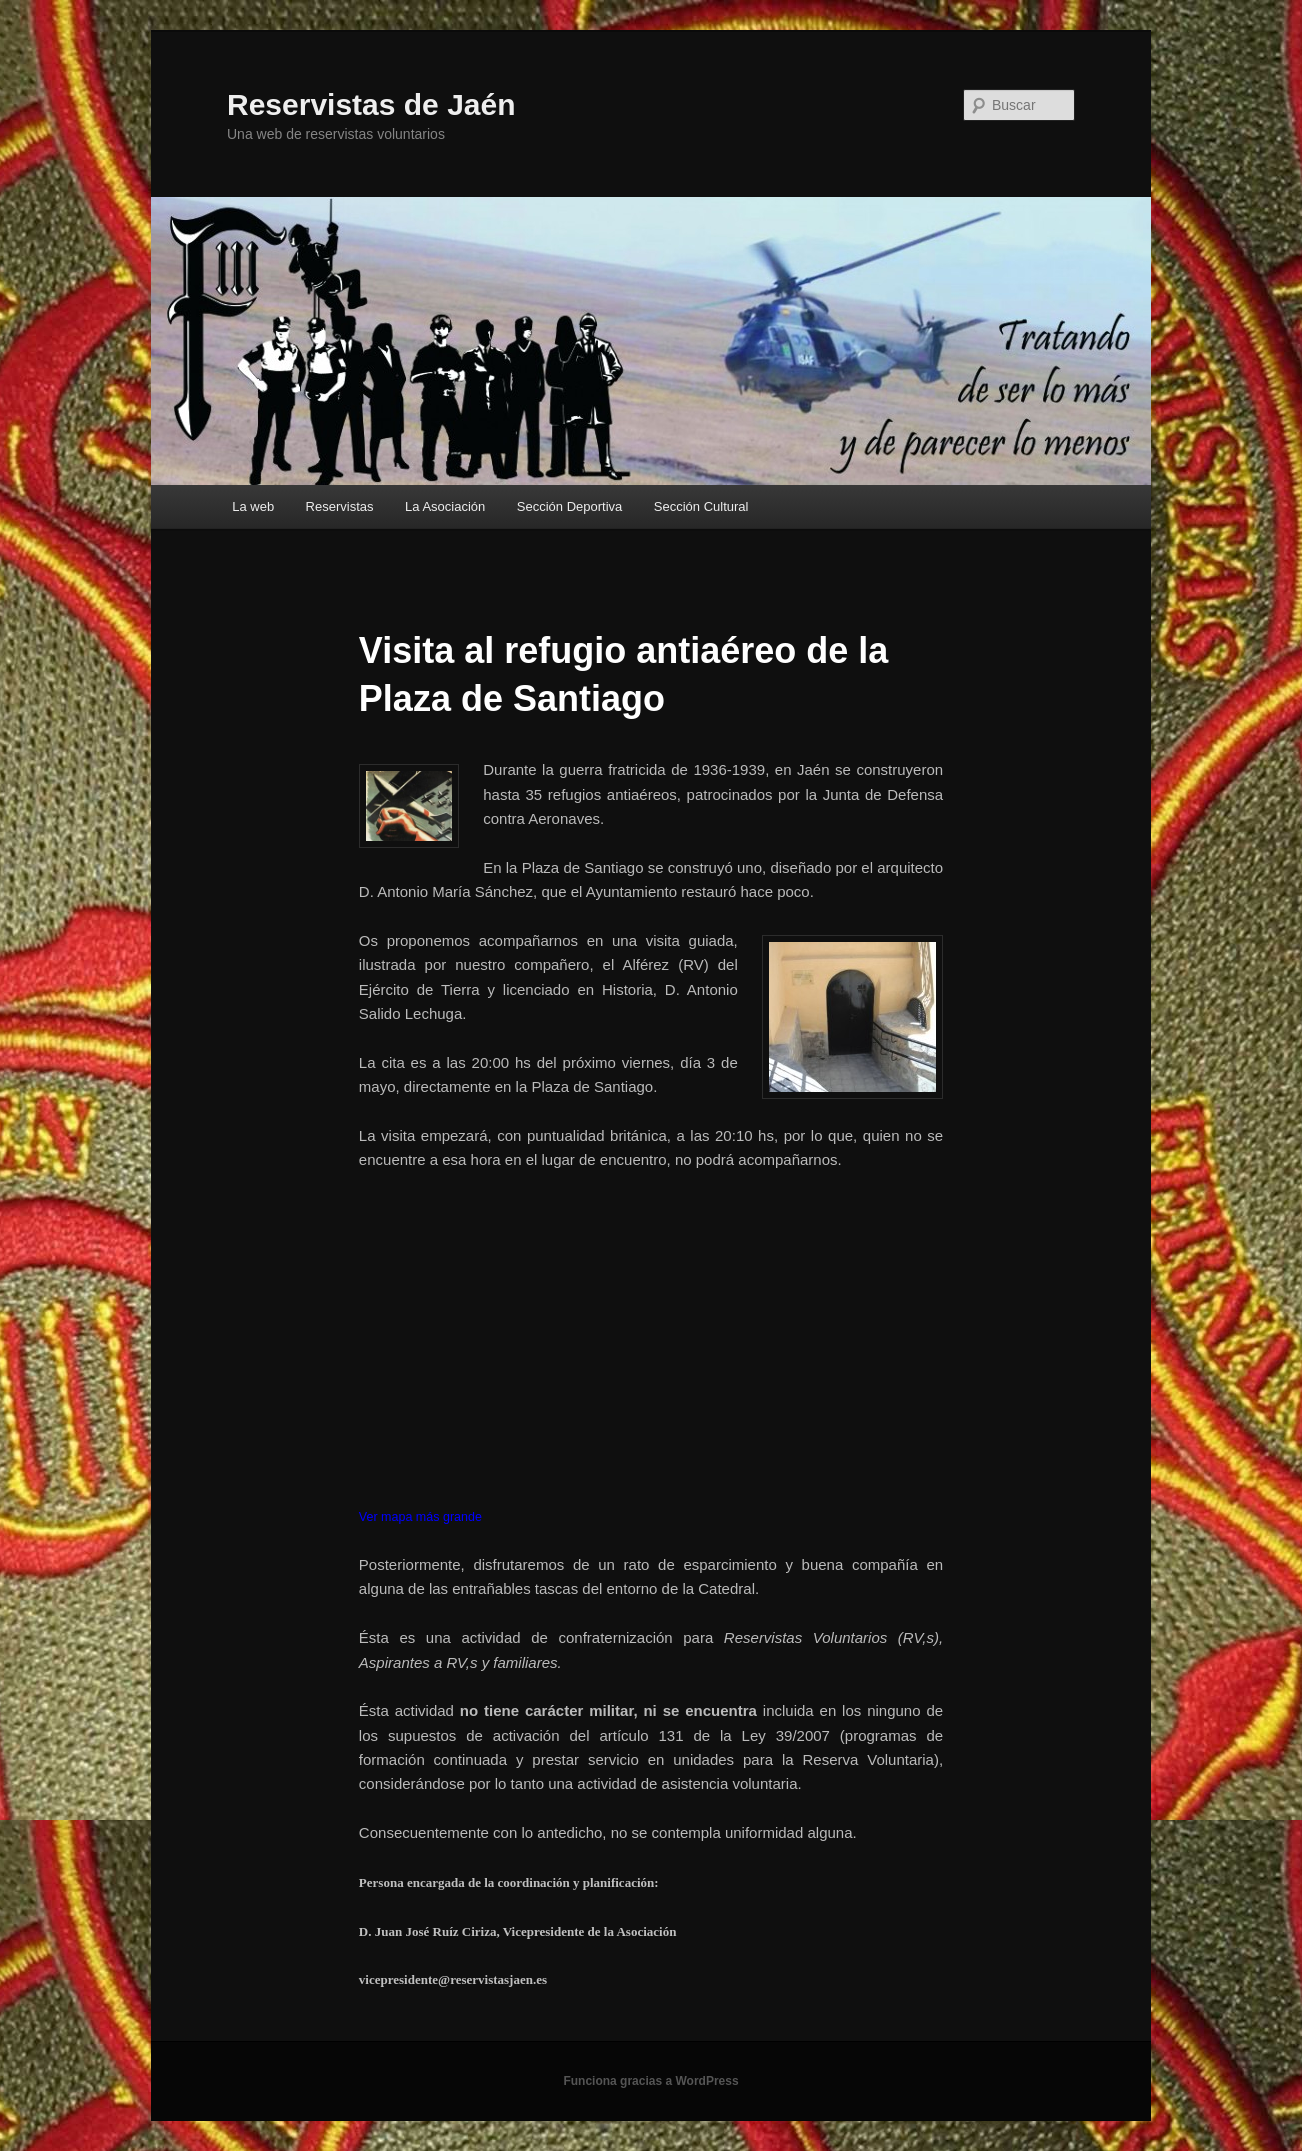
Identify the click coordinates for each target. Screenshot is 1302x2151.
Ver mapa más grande (420, 1517)
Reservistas (340, 506)
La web (253, 506)
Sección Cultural (701, 506)
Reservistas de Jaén (371, 104)
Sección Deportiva (570, 506)
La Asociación (445, 506)
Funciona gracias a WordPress (650, 2081)
